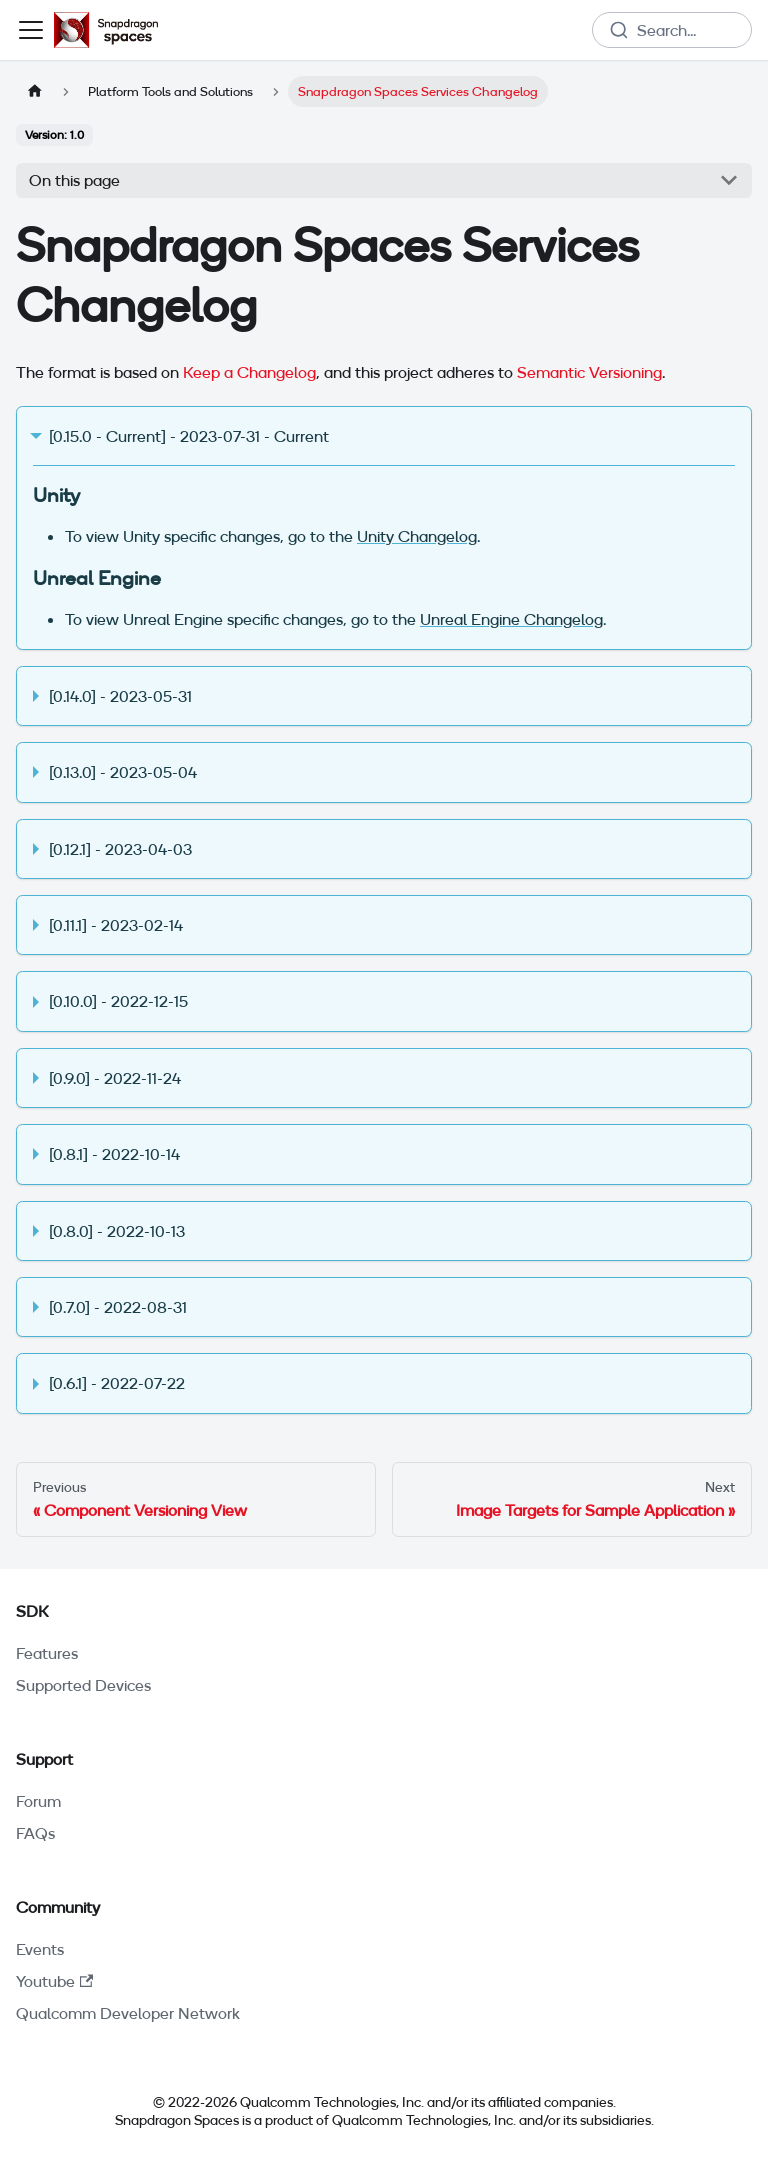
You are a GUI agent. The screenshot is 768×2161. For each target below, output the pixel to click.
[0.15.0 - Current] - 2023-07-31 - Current (189, 436)
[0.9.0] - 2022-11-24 (115, 1078)
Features (47, 1653)
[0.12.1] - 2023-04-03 (120, 849)
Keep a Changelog (249, 372)
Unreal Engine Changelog (511, 619)
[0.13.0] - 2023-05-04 (123, 772)
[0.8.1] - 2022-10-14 (114, 1154)
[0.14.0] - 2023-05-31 (120, 696)
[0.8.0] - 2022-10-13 (117, 1231)
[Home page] (35, 91)
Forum (38, 1801)
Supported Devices (83, 1685)
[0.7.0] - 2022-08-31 (118, 1307)
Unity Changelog (417, 536)
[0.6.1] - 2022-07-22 (117, 1383)
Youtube (54, 1981)
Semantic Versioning (589, 372)
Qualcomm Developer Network (128, 2013)
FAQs (35, 1833)
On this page (74, 180)
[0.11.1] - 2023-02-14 (116, 925)
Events (40, 1949)
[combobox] (672, 30)
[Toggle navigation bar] (31, 30)
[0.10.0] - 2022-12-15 (118, 1001)
